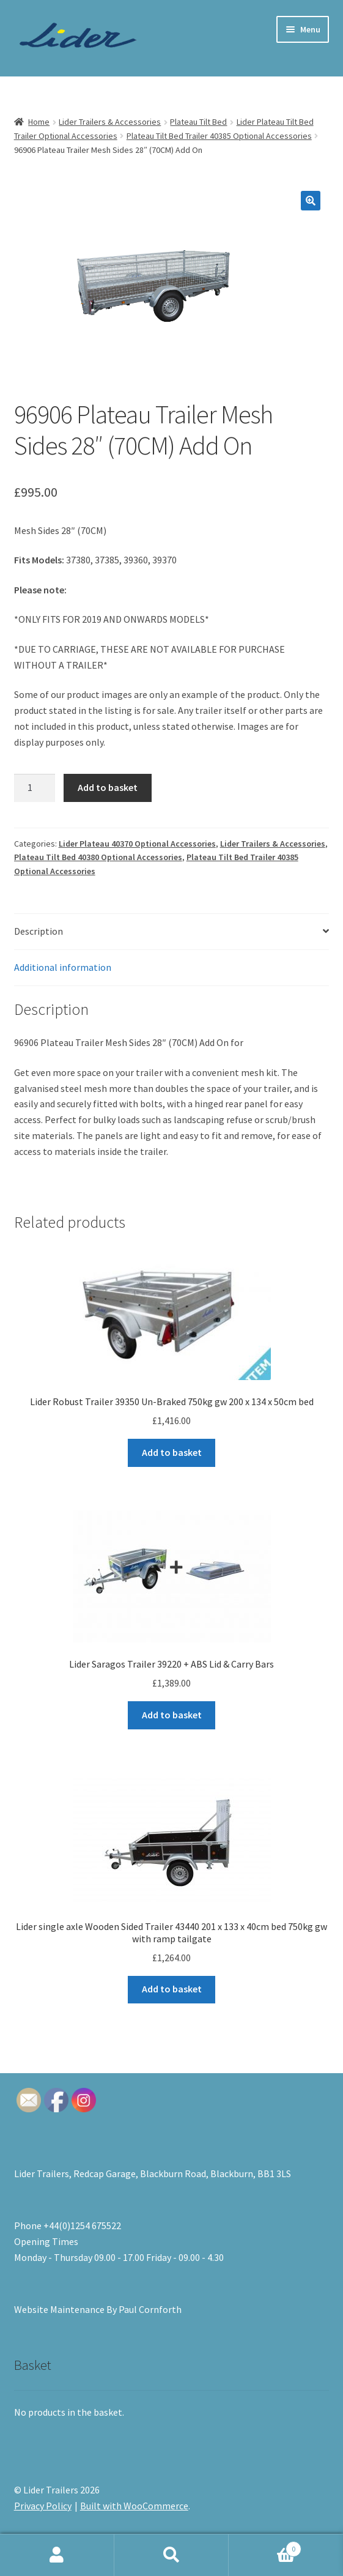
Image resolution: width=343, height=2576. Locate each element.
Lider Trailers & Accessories (110, 121)
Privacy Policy (43, 2506)
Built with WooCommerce (134, 2506)
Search (171, 2555)
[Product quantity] (35, 788)
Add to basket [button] (172, 1452)
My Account (57, 2555)
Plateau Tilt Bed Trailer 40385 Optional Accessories (219, 135)
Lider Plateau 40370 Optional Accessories (137, 843)
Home (39, 121)
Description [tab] (38, 931)
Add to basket (108, 787)
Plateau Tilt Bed (198, 121)
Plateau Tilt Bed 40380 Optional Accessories (98, 857)
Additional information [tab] (62, 967)
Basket (265, 2546)
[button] (310, 200)
